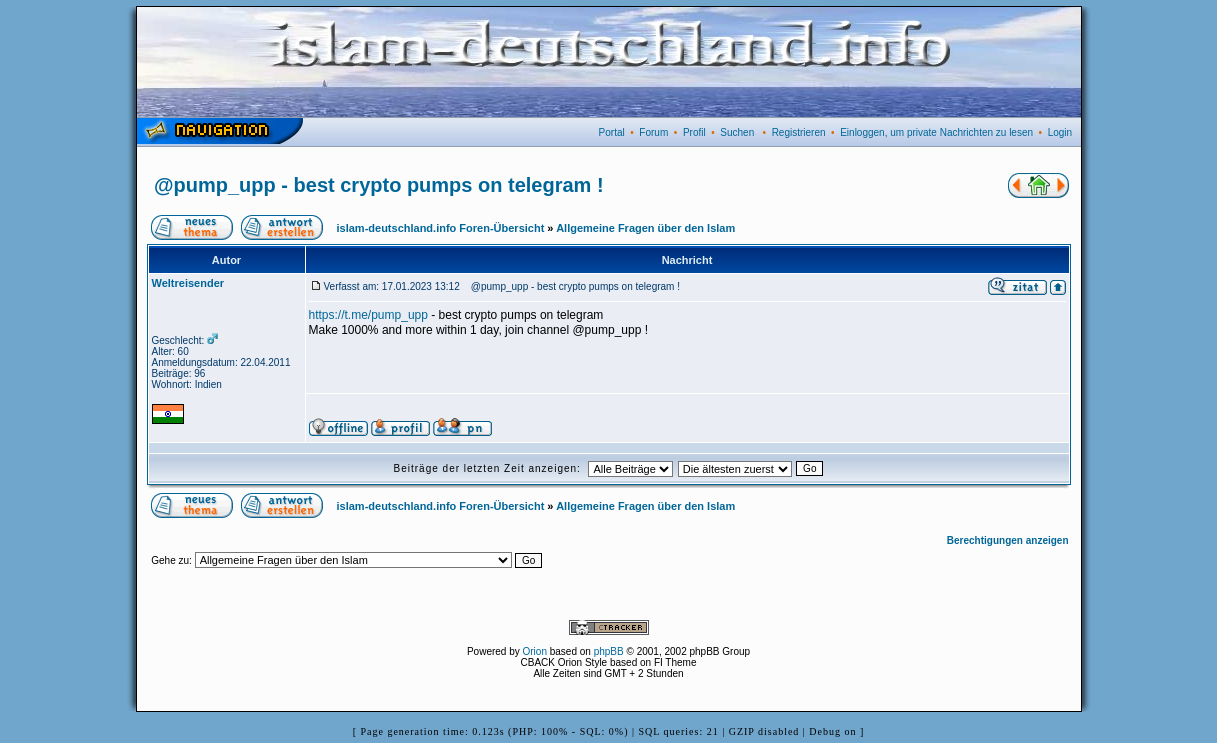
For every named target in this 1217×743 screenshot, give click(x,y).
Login (1060, 132)
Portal (612, 132)
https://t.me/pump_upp (368, 315)
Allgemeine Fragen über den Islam (645, 228)
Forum (653, 132)
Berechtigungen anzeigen (1008, 540)
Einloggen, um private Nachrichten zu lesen (936, 132)
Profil (694, 132)
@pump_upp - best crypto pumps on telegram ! (379, 185)
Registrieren (799, 132)
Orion (535, 651)
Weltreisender (188, 283)
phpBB (609, 651)
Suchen (737, 132)
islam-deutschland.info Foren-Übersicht (441, 228)
